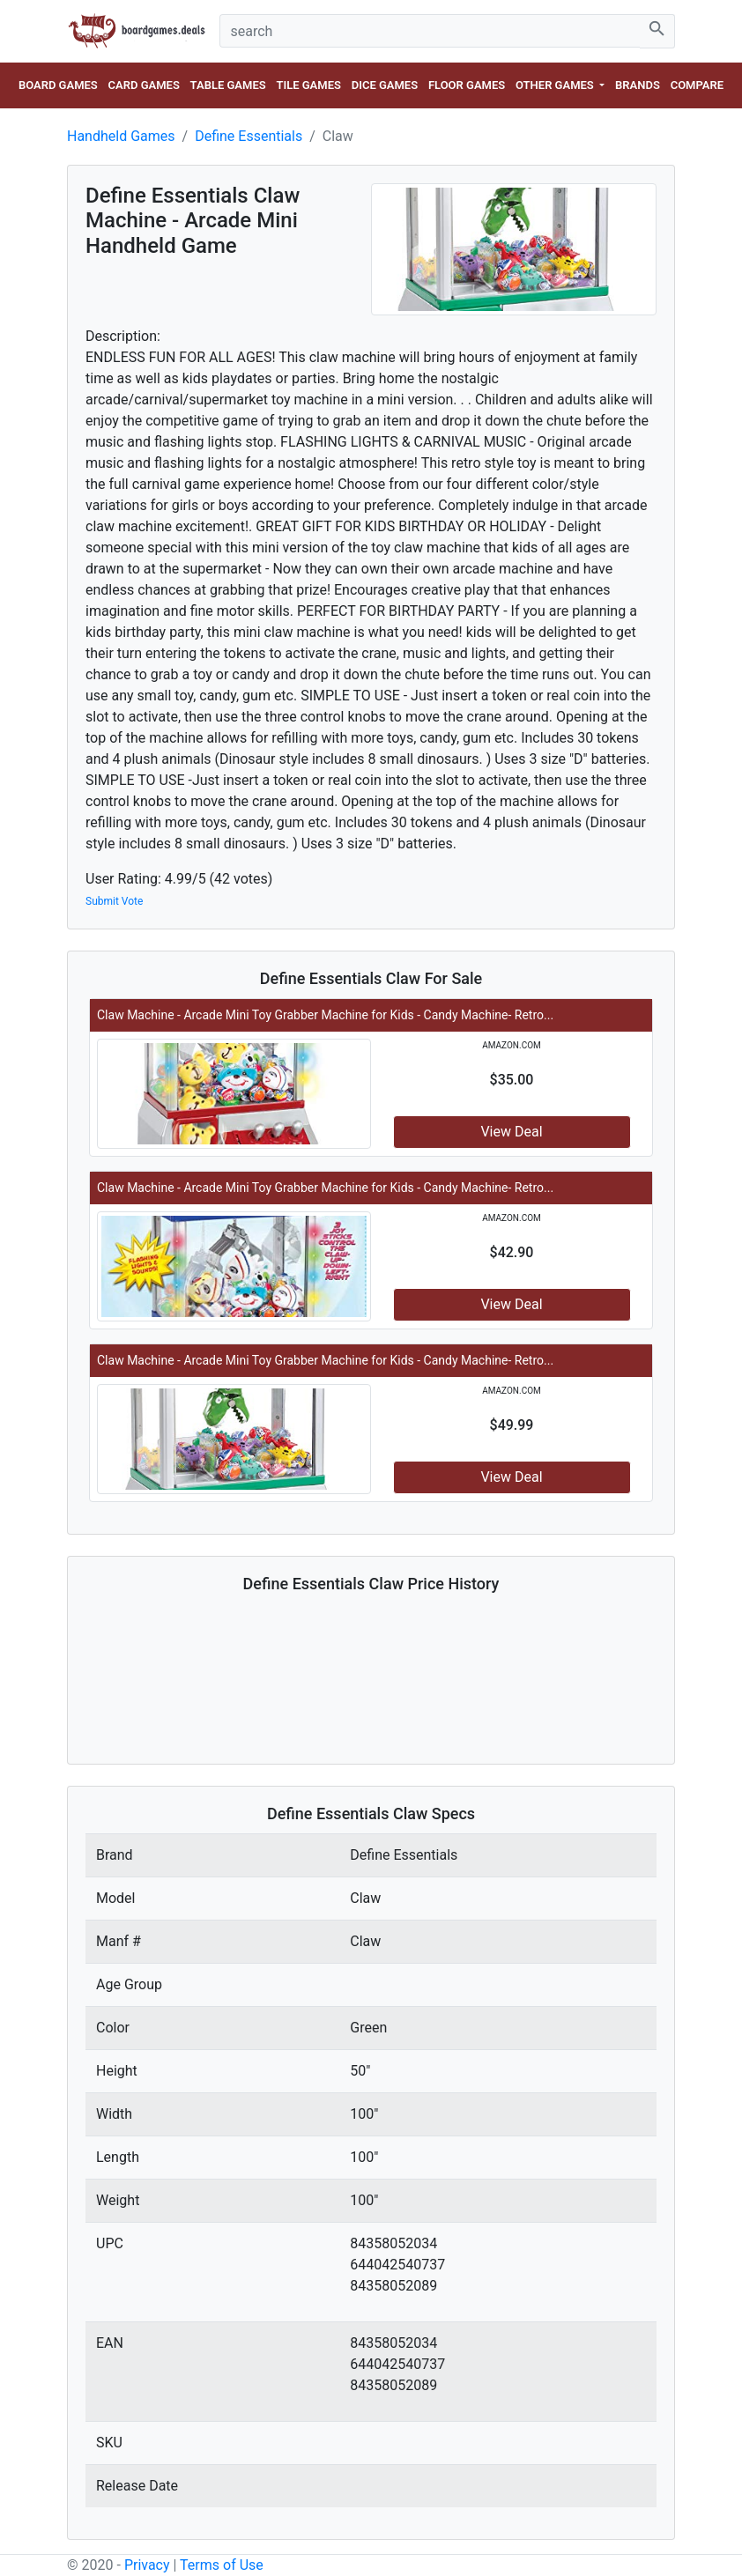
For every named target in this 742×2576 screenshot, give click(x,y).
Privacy (147, 2565)
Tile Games (308, 85)
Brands (637, 85)
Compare (697, 85)
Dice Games (385, 85)
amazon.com (511, 1045)
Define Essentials (248, 136)
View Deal (511, 1131)
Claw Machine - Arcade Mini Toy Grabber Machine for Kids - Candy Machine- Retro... (325, 1015)
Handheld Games (121, 136)
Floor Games (466, 85)
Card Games (144, 85)
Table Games (228, 85)
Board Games (58, 85)
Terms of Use (221, 2565)
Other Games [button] (556, 85)
